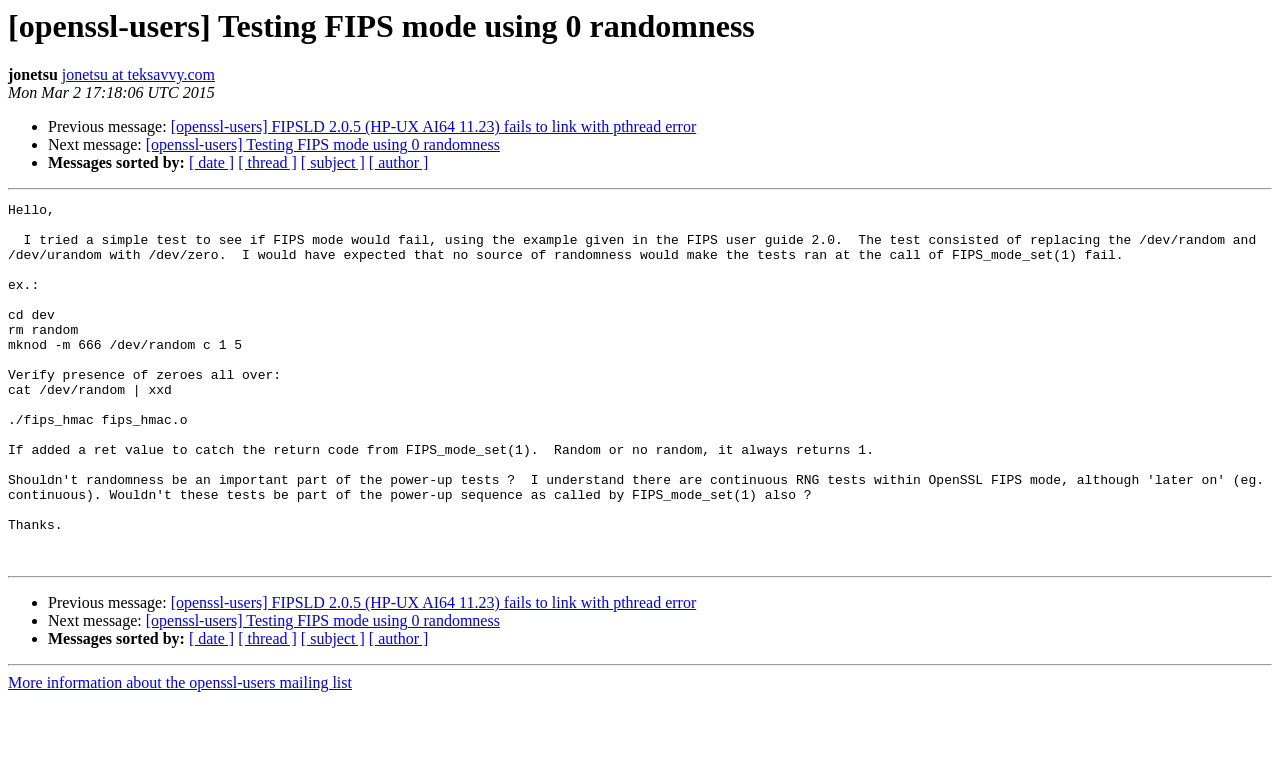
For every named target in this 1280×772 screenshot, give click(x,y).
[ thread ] (267, 162)
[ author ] (399, 162)
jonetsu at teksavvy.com (138, 74)
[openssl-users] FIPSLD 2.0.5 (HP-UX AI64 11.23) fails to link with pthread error (434, 126)
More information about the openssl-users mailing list (180, 754)
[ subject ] (333, 162)
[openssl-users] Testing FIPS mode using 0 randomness (323, 144)
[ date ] (211, 162)
